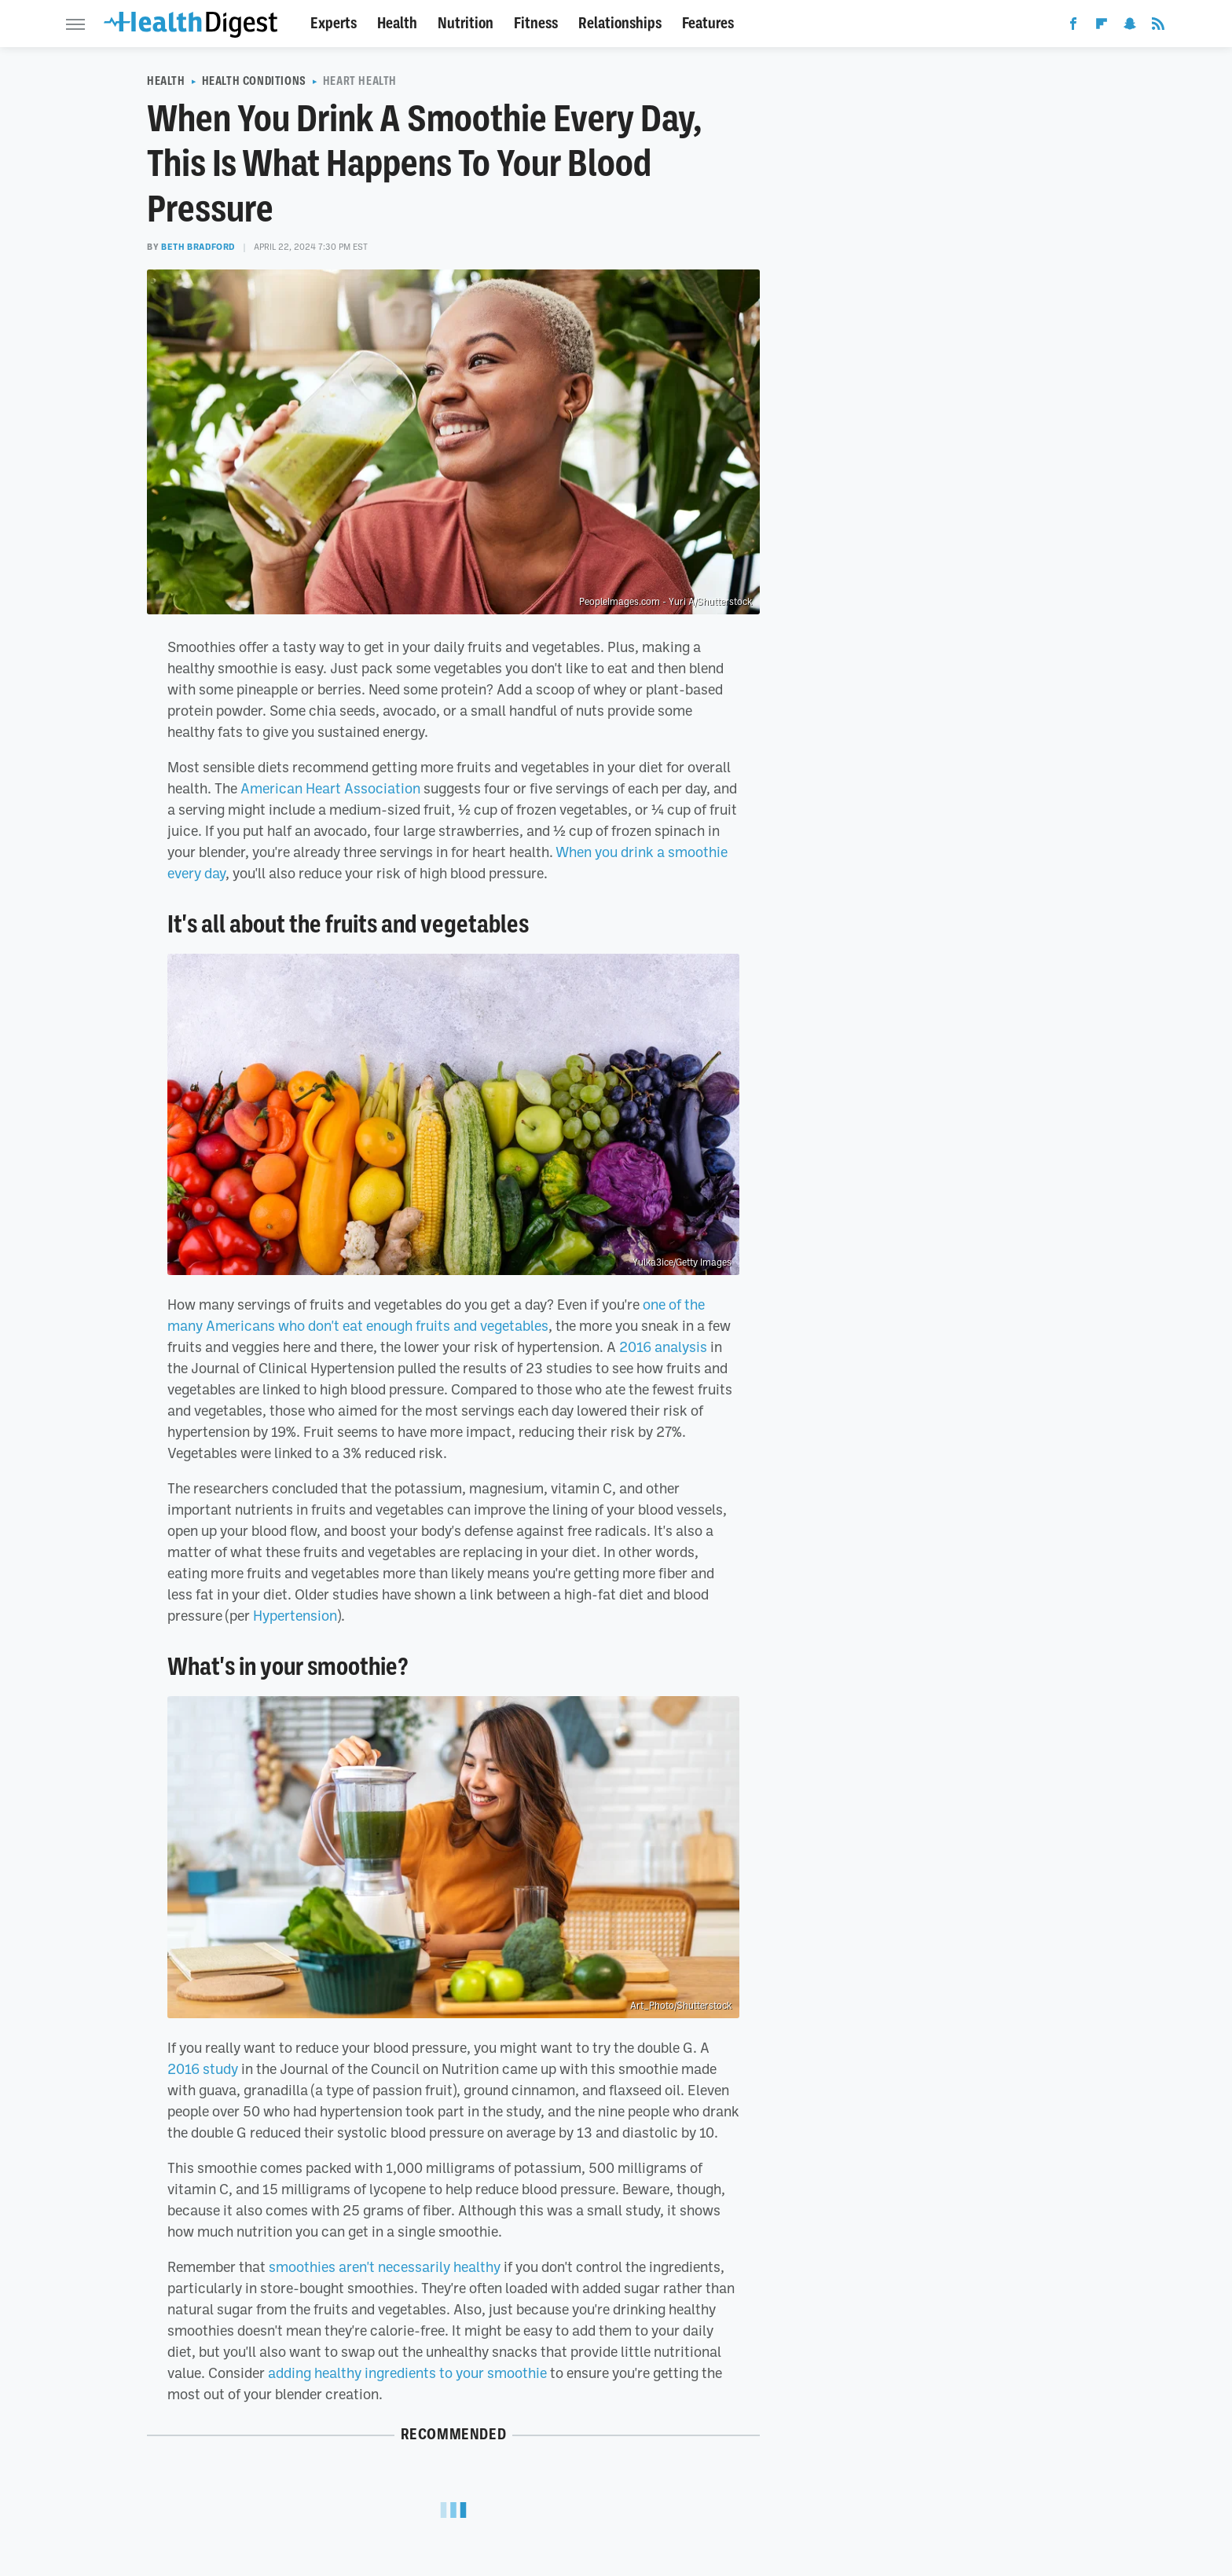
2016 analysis (663, 1346)
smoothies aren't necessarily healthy (384, 2266)
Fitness (536, 23)
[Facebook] (1073, 26)
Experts (333, 23)
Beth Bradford (198, 246)
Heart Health (360, 81)
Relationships (620, 23)
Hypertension (295, 1615)
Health (397, 23)
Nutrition (465, 23)
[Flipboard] (1101, 26)
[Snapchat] (1130, 26)
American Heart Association (330, 788)
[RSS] (1158, 26)
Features (708, 23)
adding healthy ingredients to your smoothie (407, 2372)
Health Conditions (254, 81)
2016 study (202, 2068)
